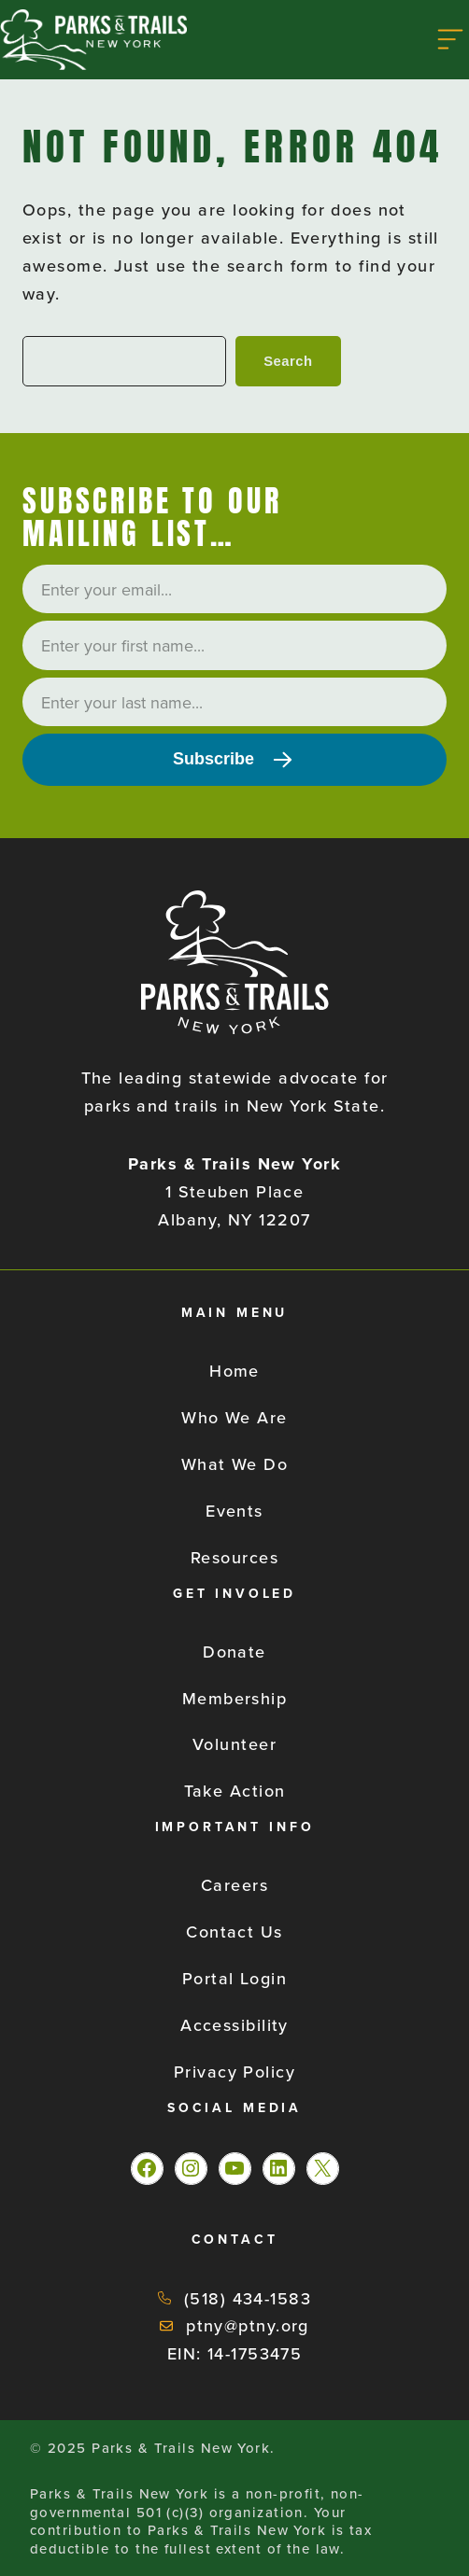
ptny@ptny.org (247, 2325)
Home (234, 1370)
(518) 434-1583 (247, 2298)
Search (287, 361)
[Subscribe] (234, 760)
